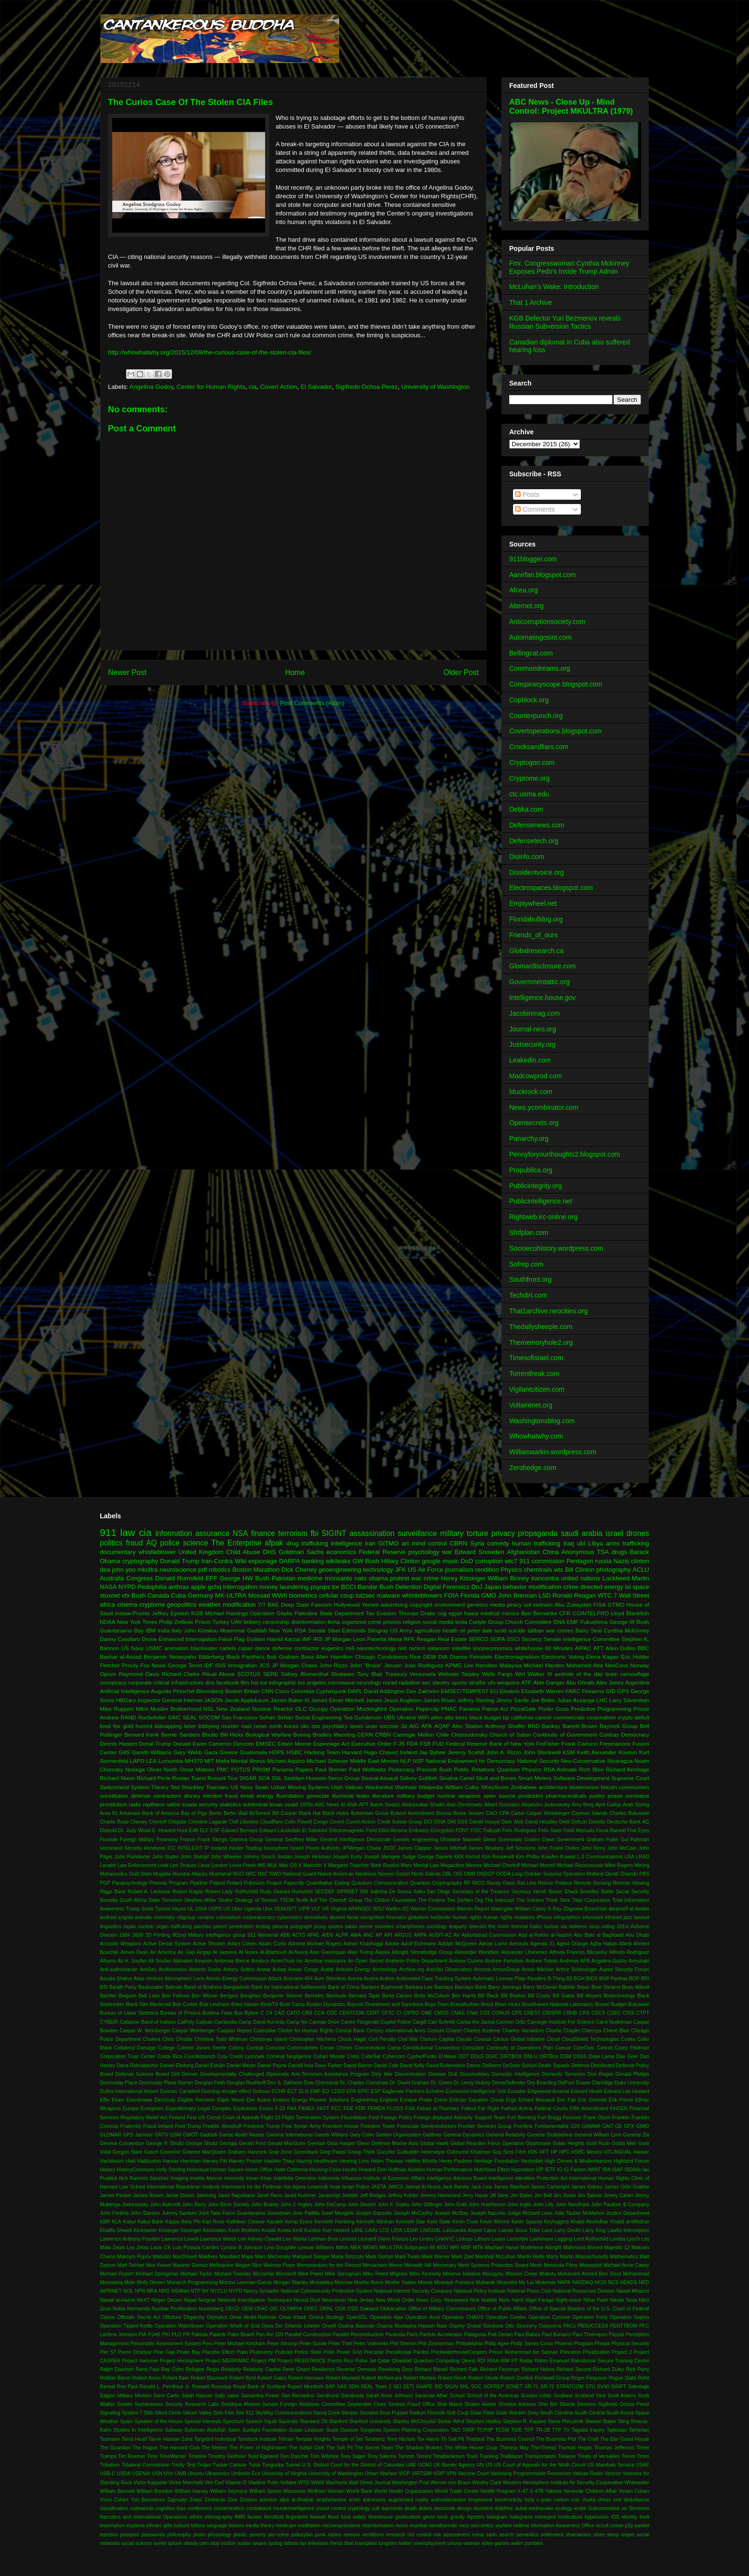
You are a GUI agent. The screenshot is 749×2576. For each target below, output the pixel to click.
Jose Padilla (306, 2213)
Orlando (629, 1874)
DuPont (566, 2082)
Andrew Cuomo (466, 1961)
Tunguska (273, 2465)
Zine (232, 2499)
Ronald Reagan (574, 1595)
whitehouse (528, 1648)
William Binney (508, 1578)
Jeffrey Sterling (475, 1700)
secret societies (376, 1926)
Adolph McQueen (457, 1943)
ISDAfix (632, 2169)
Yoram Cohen (634, 2491)
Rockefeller (152, 1717)
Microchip (263, 2273)
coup (347, 1595)
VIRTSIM (422, 2473)
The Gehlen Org (465, 1900)
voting (608, 1926)
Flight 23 (270, 2117)
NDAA (107, 1622)
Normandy (138, 2308)
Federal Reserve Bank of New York (490, 1743)
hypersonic (597, 2517)
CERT (373, 2013)
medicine (310, 1578)
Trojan (204, 2465)
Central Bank (349, 2030)
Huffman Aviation (406, 2169)
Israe (335, 2187)
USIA (201, 1908)
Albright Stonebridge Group (422, 1952)
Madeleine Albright (541, 2247)
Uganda (252, 1908)
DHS (269, 1552)
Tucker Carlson (230, 2465)
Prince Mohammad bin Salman (523, 2352)
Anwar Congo (303, 1969)
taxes (356, 1726)
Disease (437, 2074)
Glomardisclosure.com (542, 966)
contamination (229, 2508)
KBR (105, 2221)
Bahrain (174, 1987)
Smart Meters (534, 1778)
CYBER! (109, 2022)
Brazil (487, 2004)
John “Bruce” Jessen (376, 1665)
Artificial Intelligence (124, 1691)
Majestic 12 (617, 2247)
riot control (419, 2534)
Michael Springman (157, 2273)
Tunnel (293, 2465)
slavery (441, 1682)
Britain (252, 1691)
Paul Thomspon (589, 2334)
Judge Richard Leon (529, 2213)
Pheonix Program (168, 1883)
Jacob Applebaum (247, 1700)
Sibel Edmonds (346, 1630)
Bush (138, 1595)
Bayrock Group (618, 1726)
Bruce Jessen (468, 1813)
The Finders (431, 1900)
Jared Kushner (300, 2195)
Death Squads (554, 2065)
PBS (645, 1874)
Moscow (343, 2282)
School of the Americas (493, 2395)
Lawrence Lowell (180, 2239)
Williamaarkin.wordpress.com (552, 1452)
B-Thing (556, 1978)
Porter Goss (553, 1709)
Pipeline (198, 1883)
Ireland (408, 1752)
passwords (153, 2534)
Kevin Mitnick (495, 2221)
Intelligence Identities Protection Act (527, 2178)
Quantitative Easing (328, 1883)
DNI (451, 1822)
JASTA (378, 2187)
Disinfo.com (526, 856)
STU (590, 2386)
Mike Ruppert (117, 1709)
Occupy (318, 1709)
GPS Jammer (138, 2134)
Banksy (551, 1726)
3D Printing (158, 1935)
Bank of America (161, 1813)
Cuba (178, 1595)
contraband (258, 2508)
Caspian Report (234, 2030)
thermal (519, 1926)
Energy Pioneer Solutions (320, 2100)
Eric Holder (635, 1656)
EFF (211, 1578)
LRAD (642, 1856)
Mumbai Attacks (189, 1874)
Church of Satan (510, 1734)
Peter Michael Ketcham (240, 2343)
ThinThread (543, 2447)
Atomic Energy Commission (236, 1978)
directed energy (601, 1586)
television (318, 2543)
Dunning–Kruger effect (226, 2091)
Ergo (511, 2100)
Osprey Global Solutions (476, 2326)
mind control (429, 1543)
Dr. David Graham (409, 2082)
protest (399, 1578)
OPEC (311, 2308)
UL (190, 1908)
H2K (532, 2152)
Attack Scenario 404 (290, 1978)
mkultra (148, 1569)
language (217, 2525)
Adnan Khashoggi (363, 1943)
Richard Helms (537, 2369)
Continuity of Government (565, 1734)
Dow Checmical (321, 2082)
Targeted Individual (215, 2439)
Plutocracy (401, 1769)
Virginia (338, 1908)
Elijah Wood (231, 2100)
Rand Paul (148, 2369)
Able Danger (548, 1682)
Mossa (425, 2282)
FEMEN (376, 2108)
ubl (581, 1543)
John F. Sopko (393, 2204)
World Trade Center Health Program (475, 2491)
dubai (521, 2508)
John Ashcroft (165, 2204)
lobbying (208, 1726)
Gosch (151, 2152)
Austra (371, 1978)
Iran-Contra (217, 1561)
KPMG (454, 1665)
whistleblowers (422, 1595)
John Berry (194, 2204)
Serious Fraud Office (411, 2404)
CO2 (485, 2013)
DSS (463, 1822)
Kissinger (169, 2230)
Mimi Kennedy (425, 2273)
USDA (123, 2473)
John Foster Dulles (558, 1848)
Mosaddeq (321, 2282)
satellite (461, 1648)
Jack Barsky (456, 2187)
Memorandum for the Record (329, 2265)
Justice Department (627, 2213)
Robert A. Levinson (149, 1891)
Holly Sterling (170, 2169)
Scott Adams (622, 2395)
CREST (532, 2013)
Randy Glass (500, 1883)
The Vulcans (530, 1900)
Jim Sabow (590, 2195)
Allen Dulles (621, 1648)
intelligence (346, 1543)
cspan (245, 1648)
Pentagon (580, 1561)
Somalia (109, 1900)
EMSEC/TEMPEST (465, 1691)
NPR (140, 2291)
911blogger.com (533, 559)
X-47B (537, 2491)
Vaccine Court (473, 2473)
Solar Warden (511, 2412)
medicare (286, 2525)
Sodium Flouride (427, 2412)
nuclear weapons (459, 1795)
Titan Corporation (591, 1900)
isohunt (181, 2525)
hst (254, 1682)
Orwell (329, 2326)
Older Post (461, 672)
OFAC (261, 2308)
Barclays (443, 1987)
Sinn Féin (223, 2412)
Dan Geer (627, 2056)
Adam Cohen (242, 1943)
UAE (411, 2465)
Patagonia (475, 2334)
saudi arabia (581, 1533)
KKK (459, 1856)
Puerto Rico (340, 2360)
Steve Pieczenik (565, 2421)
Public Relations (474, 1769)
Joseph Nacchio (488, 2213)
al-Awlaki (639, 1908)
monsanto (338, 1578)
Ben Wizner (205, 1995)
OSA (340, 2308)
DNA (559, 1622)
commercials (569, 1717)
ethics (196, 2517)
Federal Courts (551, 2108)
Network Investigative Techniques (255, 2300)
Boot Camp (292, 2004)
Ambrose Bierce (231, 1961)
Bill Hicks (232, 1734)
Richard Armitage (627, 1769)
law (127, 1532)
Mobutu (547, 2273)
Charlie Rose (114, 1822)
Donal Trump (155, 1743)
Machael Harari (502, 2247)
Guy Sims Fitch (509, 2152)
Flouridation (354, 2117)
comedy (498, 1543)
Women (336, 2491)
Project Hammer (140, 2360)
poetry (597, 1795)
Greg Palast (333, 2152)
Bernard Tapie (364, 1995)
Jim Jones (564, 2195)
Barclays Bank (471, 1987)
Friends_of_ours (533, 935)
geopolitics (181, 1604)
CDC (332, 2013)
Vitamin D (235, 2482)
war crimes (559, 1630)
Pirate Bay (188, 2352)
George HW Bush (244, 1578)
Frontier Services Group (485, 2126)
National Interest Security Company (413, 2291)
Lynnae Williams (316, 2247)
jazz (627, 1917)
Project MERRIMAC (227, 2360)
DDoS (477, 2056)
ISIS (220, 1665)
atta (449, 1717)
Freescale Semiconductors (426, 2126)
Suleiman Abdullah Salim (212, 2430)
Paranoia (395, 2334)
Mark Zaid (462, 2256)
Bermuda (336, 1995)
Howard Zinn (372, 2169)
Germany (200, 1595)
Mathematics (624, 2256)
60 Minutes (559, 1648)
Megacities (452, 1865)
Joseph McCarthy (413, 2213)
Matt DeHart (131, 2265)
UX (227, 1908)
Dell (175, 2074)
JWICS (395, 2187)
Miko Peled (375, 2273)
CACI (492, 1813)
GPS (623, 1691)
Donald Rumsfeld (179, 1578)
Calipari (204, 2022)
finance (263, 1533)
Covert (337, 1822)
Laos (547, 2230)
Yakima (553, 2491)
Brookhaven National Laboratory (557, 2004)
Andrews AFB (574, 1961)
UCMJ (425, 2465)
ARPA (420, 1935)
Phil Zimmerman (436, 2343)
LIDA (396, 2230)
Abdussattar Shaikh (423, 1804)
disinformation (308, 1622)
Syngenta (370, 2430)
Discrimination (410, 2074)
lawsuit (641, 1917)
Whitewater (636, 2482)
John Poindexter (132, 1856)
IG (559, 2169)
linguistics (110, 1926)
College (166, 2047)
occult (602, 2525)
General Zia (636, 2134)
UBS (389, 1717)
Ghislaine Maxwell (460, 1839)
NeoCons (616, 1665)
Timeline (197, 2456)
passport (129, 2534)
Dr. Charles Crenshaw (364, 2082)
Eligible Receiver (196, 2100)
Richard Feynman (499, 2369)
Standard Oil (313, 2421)
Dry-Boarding (541, 2082)
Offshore (172, 2317)
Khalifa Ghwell (116, 2230)
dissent (337, 1917)
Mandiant (229, 2256)
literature (383, 1795)
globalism (418, 1917)
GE (618, 2126)
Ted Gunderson (362, 1717)
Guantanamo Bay (122, 1630)
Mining (641, 1865)
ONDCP (486, 1874)
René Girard (296, 2369)
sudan (244, 2543)
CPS (517, 2013)
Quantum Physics (519, 1769)
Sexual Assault (379, 1778)
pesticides (530, 1795)
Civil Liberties (243, 1822)
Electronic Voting (563, 1656)
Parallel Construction (308, 2334)
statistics (230, 1804)
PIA (143, 2334)
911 (108, 1532)
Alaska (382, 1952)
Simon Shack (563, 1891)
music (450, 1561)
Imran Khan (259, 2178)
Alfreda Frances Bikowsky (578, 1952)
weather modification (227, 1604)
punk (320, 2534)
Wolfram (316, 2491)
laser (190, 1726)
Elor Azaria (258, 2100)
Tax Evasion (381, 1613)
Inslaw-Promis (132, 1613)
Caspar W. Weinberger (144, 2030)
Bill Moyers (589, 1995)
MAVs (342, 2247)
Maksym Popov (134, 2256)
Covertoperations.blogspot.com (555, 731)
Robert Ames (146, 2378)
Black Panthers (245, 1656)
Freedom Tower (378, 2126)
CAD (279, 2013)
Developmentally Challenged (232, 2074)
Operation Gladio (271, 1613)
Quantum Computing (437, 2360)
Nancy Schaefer (261, 2291)
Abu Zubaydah (573, 1604)
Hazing (304, 2161)
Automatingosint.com (540, 637)
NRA (152, 2291)
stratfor (477, 1682)
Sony (533, 2412)
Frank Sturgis (212, 1839)
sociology (437, 1926)
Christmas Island (268, 2039)
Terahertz (374, 2439)
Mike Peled (310, 2273)
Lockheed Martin (626, 1578)
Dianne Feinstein (471, 1656)
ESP (376, 2091)
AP (378, 1935)
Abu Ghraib (580, 1682)
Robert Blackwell (209, 2378)
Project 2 (622, 2352)
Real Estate (452, 1639)
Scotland (563, 2395)
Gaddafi (208, 2134)
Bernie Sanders (180, 1734)
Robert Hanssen (306, 2378)
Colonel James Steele (201, 2047)
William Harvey (191, 2491)
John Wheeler (226, 1856)
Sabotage (639, 2386)
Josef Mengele (337, 2213)
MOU (442, 2247)
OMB (469, 1874)
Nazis (622, 1561)
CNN (267, 1691)
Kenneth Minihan (375, 2221)
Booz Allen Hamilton (327, 1656)
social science (136, 2543)
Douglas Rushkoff (246, 2082)
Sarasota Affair (431, 2395)
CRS (584, 2013)
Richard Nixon (117, 1778)
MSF (466, 2247)
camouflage (635, 1674)
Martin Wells (531, 2256)
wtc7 (510, 1561)
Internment (233, 2187)
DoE (453, 2074)
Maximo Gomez (190, 2265)
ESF (215, 1830)
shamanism (578, 2534)
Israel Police (355, 2187)
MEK (355, 2247)
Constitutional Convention (431, 2047)
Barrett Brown (580, 1726)
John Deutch (362, 2204)
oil (462, 1630)
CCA (319, 2013)
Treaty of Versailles (599, 2456)
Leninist (347, 2239)
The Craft (588, 2439)
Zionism (248, 2499)
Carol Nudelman (613, 2022)
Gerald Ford (252, 2143)
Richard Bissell (431, 2369)
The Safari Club (306, 2447)
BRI (645, 1978)
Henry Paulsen (455, 2161)
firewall (317, 2517)
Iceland (219, 1848)
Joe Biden (543, 1700)
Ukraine (406, 1717)
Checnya (591, 2030)
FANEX (307, 2108)
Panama (469, 1709)
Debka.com (526, 809)
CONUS (501, 2013)
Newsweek (456, 2300)
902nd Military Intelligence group (209, 1935)
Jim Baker (521, 2195)
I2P (540, 2169)
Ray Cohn (172, 2369)
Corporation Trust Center (128, 2056)
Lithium (482, 2239)
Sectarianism (149, 2404)
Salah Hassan (197, 2395)
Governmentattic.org (539, 982)
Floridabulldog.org (536, 919)
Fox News (153, 1665)
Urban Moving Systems (300, 1787)
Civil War (408, 2039)
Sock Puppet (394, 2412)
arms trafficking (627, 1543)
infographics (567, 1917)
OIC (274, 2308)
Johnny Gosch (259, 1856)
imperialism (112, 2525)
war (447, 1552)
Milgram (398, 2273)
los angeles (312, 1682)
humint (144, 1726)
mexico (510, 1613)
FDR (360, 2108)
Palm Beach (241, 2334)
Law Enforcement (137, 1865)
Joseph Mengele (382, 1856)
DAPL (355, 1691)
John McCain (621, 1848)
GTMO (616, 1604)
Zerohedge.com (532, 1467)
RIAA (493, 2360)
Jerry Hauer (475, 2195)
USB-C (107, 2473)
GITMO (388, 1543)
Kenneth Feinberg (335, 2221)
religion (412, 1622)
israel (614, 1533)
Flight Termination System (310, 2117)
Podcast (284, 2352)
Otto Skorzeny (521, 2326)
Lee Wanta (295, 2239)
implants (136, 2525)
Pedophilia (152, 1586)
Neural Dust (307, 2300)
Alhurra (108, 1961)
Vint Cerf (214, 2482)
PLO (176, 2334)
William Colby (462, 1787)
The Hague (144, 2447)
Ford (374, 2117)
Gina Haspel (341, 2143)
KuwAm (550, 1856)
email (247, 1795)
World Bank (359, 2491)
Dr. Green (441, 2082)
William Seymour (229, 2491)
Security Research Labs (192, 2404)
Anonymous (577, 1552)
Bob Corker (185, 2004)
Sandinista (352, 2395)
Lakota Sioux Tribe (519, 2230)
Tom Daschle (294, 2456)
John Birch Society (228, 2204)
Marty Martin (560, 2256)
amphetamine (331, 2499)
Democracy (635, 1734)
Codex (628, 2039)
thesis (336, 2543)
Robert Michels (419, 2378)
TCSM (502, 2430)
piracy (514, 1604)
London (220, 1865)
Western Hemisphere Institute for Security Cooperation (563, 2482)
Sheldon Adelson (517, 2404)
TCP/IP (485, 2430)
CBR (307, 2013)
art (405, 1543)
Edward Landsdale (279, 1830)
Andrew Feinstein (504, 1961)
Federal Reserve (382, 1552)
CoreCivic (584, 2047)
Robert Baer (175, 2378)
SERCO (479, 1639)
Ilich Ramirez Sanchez (144, 2178)
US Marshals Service (610, 2465)
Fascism (321, 1604)
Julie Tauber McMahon (579, 2213)
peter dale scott (486, 1630)
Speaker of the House (158, 2421)
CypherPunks (422, 2056)
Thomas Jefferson (614, 2447)
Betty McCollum (431, 1995)
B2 (570, 1978)
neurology (368, 1682)
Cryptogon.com (532, 762)
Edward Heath (586, 2091)
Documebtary (475, 2074)
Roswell (200, 2386)
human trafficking (536, 1543)
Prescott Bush (434, 1769)
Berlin (215, 1813)
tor (335, 1586)
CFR (565, 1613)
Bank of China (344, 1987)
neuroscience (178, 1569)
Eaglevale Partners (403, 2091)
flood (333, 2517)
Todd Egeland (262, 2456)
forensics (396, 1917)
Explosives (245, 2108)
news (260, 1726)
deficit (641, 1717)
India (164, 1630)
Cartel (517, 1813)
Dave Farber (328, 2065)
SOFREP (493, 2386)
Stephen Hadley (483, 2421)
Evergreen (152, 2108)
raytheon (154, 1804)
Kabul (129, 2221)
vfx (126, 1595)
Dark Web (513, 1822)
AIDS (327, 1935)
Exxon (266, 2108)
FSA (410, 2108)
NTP (196, 2291)
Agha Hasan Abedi (610, 1943)
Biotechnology (619, 1995)
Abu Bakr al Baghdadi (598, 1935)
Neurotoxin (334, 2300)
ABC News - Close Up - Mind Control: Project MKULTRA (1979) (571, 106)
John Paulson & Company (620, 2204)
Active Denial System (167, 1943)
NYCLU (219, 2291)
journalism (459, 1569)
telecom (477, 1926)
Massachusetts (591, 2256)
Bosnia (443, 1813)
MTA (478, 2247)
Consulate (473, 2047)
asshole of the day (579, 1674)
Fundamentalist (551, 2126)
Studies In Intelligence (138, 2430)
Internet (193, 1700)
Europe (131, 2108)
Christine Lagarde (207, 1822)
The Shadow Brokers (418, 2447)
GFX (629, 2126)
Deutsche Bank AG (628, 1822)
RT (514, 2360)
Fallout (468, 2108)
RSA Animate (560, 1769)
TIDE (517, 2430)
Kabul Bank (150, 2221)
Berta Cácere (397, 1995)
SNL (464, 2386)
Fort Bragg (549, 2117)
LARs (371, 2230)
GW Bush (366, 1561)
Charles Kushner (482, 2030)
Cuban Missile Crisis (336, 2056)
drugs (619, 1552)
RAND (128, 1717)
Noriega (135, 1769)
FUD (438, 1743)
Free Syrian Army (301, 2126)
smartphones (410, 1926)
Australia (112, 1578)
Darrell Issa (300, 2065)
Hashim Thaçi (279, 2161)
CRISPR (551, 2013)
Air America (163, 1952)
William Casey (530, 1908)
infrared (613, 1917)
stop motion (223, 2543)
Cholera (151, 2039)
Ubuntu (196, 2473)
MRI (454, 2247)
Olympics (217, 2317)
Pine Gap (164, 2352)
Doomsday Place (119, 2082)
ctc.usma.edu (529, 794)
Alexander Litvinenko (524, 1952)
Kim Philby (528, 1856)
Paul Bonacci (556, 2334)
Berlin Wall (235, 1813)
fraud (134, 1543)
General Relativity (505, 2134)
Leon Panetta (369, 1639)
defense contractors (156, 1795)
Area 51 (109, 1813)
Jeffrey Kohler (403, 2195)
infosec (154, 2525)
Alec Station (467, 1726)
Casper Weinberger (547, 1813)
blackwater (204, 1648)
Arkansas (129, 1813)
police (170, 1543)
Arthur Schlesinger (577, 1969)
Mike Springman (343, 2273)
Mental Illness (248, 1761)
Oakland (369, 2308)
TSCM (286, 1900)
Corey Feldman (632, 2047)
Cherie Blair (616, 2030)
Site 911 (244, 2412)
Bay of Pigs (194, 1813)
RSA (300, 1630)
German (317, 2143)
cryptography (140, 1561)
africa (107, 1604)
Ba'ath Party (123, 1987)
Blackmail (160, 2004)
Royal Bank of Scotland (259, 2386)
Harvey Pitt (215, 2161)
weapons (508, 1682)
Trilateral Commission (145, 2465)
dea (105, 1569)
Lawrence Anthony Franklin (130, 2239)
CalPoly (185, 2022)
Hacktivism (112, 2161)
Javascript (329, 2195)
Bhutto (210, 1734)
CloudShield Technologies (590, 2039)
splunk (175, 2543)
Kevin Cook (465, 2221)
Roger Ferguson (589, 2378)
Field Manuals (579, 1830)
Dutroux (261, 2091)
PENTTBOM (624, 2326)
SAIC (174, 1717)
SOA (264, 1778)
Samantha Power (260, 2395)
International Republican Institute (183, 2187)
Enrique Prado (416, 2100)
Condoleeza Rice (398, 1656)
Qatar (384, 2360)
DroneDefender (509, 2082)
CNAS (458, 2013)
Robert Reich (452, 2378)
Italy (176, 1630)
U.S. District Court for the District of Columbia (353, 2465)
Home (295, 672)
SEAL (189, 1717)
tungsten (387, 2543)
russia (603, 1561)
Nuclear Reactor (272, 1709)
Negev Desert (166, 2300)
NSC (262, 1874)
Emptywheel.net (533, 903)
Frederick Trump (261, 2126)
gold (128, 1726)
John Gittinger (426, 2204)
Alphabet (183, 1961)
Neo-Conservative (583, 1761)
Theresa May (514, 2447)
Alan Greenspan (328, 1952)
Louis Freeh (243, 1865)
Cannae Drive (324, 2022)
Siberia (567, 2404)
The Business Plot (556, 2439)
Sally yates (226, 2395)
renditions (373, 2534)
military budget (416, 1795)
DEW (429, 1656)
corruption (489, 1561)
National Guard (299, 1874)
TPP (529, 2430)
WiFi (423, 1717)
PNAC (449, 1709)
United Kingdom (200, 1552)
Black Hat (310, 1813)
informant (592, 1917)
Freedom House (340, 2126)
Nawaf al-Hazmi (117, 2300)
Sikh (148, 2412)
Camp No (296, 2022)
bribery (252, 1622)
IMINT (594, 2169)
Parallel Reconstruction (358, 2334)
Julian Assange (576, 1700)
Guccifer (386, 2152)
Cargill (419, 2022)
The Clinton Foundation (390, 1900)
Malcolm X (315, 1865)
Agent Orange (572, 1943)
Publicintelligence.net (540, 1201)
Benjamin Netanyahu (170, 1656)
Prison (203, 1622)
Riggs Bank (113, 1891)
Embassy (419, 1830)
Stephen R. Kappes (524, 2421)
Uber (237, 1908)
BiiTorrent (259, 1813)
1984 (124, 1935)
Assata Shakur (116, 1978)
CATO (293, 2013)
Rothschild (246, 1891)
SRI (364, 1891)
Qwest (468, 2360)
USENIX (141, 2473)
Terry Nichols (400, 2439)
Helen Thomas (387, 2161)
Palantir (217, 2334)
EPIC (363, 2091)
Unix (268, 1908)
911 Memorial (262, 1935)
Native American (336, 1874)
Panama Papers (292, 1769)
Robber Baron (115, 2378)
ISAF (617, 2169)
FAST (323, 2108)
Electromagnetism (516, 1656)
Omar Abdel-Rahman (253, 2317)
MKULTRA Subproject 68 (407, 2247)
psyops (320, 1586)
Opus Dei (272, 2326)
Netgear (207, 2300)
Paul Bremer (331, 1769)
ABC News (327, 1804)
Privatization (596, 2352)
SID (438, 2386)
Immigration (242, 1665)
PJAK (154, 2334)
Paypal (616, 2334)
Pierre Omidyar (135, 2352)
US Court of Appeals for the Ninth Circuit (539, 2465)
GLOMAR (110, 2134)
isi (628, 1586)
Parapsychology (130, 1883)
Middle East (364, 1761)
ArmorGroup (506, 1969)
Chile (442, 1734)
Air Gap (186, 1952)
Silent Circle (168, 2412)
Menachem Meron (383, 2265)
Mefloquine (221, 2265)
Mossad (259, 1595)
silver (599, 2534)
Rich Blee (591, 1769)
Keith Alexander (597, 1752)
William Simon (265, 2491)
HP (554, 2152)
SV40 (603, 2386)
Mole (129, 2282)
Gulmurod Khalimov (469, 2152)
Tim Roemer (131, 2456)
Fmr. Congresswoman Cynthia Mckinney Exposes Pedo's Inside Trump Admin (569, 267)
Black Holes (335, 1813)
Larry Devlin (567, 2230)
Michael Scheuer (327, 1761)
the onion (498, 1926)
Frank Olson (596, 2117)
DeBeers (491, 2065)
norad (390, 1682)
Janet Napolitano (236, 2195)
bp (506, 1717)
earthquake (541, 2508)
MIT (209, 1761)
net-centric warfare (491, 2525)
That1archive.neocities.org (548, 1311)
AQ (151, 1543)
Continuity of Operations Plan (519, 2047)
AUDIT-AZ (440, 1935)
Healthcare (326, 2161)
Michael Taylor (196, 2273)
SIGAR (248, 1778)
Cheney (139, 1822)
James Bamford (511, 2187)
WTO (304, 2482)
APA (426, 1726)
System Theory (149, 1787)
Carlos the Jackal (476, 2022)
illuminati (342, 1795)
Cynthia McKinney (626, 1630)
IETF (550, 2169)
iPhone (544, 1917)
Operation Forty (590, 2317)
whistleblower (157, 1552)
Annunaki (639, 1961)
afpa (284, 2499)
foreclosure (380, 2517)
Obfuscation (393, 2308)
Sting (623, 2421)
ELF (204, 1830)
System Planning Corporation (416, 2430)
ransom (351, 2534)
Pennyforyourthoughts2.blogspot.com (564, 1154)
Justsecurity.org (532, 1044)
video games (495, 2543)
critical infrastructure (178, 1682)
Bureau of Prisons (180, 2013)
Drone (149, 1639)
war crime (425, 1578)
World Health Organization (403, 2491)
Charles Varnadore (523, 2030)
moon (402, 2525)
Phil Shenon (403, 2343)
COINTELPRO (591, 1613)
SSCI (513, 1639)
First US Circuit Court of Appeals (223, 2117)
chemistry (164, 1917)
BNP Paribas (613, 1978)
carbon (561, 2499)
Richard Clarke (181, 1674)
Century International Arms (396, 2030)
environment (449, 1604)
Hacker (641, 2152)
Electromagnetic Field (353, 1830)
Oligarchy (193, 2317)
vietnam (543, 1604)
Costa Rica (170, 2056)
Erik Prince (621, 2100)
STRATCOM (570, 2386)
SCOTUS (249, 1674)
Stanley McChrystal (414, 2421)
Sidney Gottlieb (419, 1778)
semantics (527, 2534)
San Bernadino (298, 2395)
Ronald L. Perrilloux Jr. (165, 2386)
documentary (118, 1552)
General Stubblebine (549, 2134)
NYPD (127, 1586)
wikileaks (338, 1561)
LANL (358, 2230)
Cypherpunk (331, 1691)
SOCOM (209, 1717)
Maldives (208, 2256)
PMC (222, 1769)
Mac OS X (290, 1865)
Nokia (119, 2308)
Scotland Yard (590, 2395)
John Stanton (145, 2213)
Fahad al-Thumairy (438, 2108)
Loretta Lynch (625, 2239)
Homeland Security (121, 1848)
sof (527, 1604)
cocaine (205, 1917)
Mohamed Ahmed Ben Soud (589, 2273)
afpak (274, 1543)
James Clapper (415, 1848)
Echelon (435, 2091)
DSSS (580, 2056)
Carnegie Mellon (413, 1734)
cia (253, 386)
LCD (384, 2230)
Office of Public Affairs (502, 2308)
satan (351, 1926)
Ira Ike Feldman (264, 2187)
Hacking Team (322, 1752)
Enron (441, 2100)
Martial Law (426, 1865)
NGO (238, 1874)
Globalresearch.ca (536, 951)
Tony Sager (352, 2456)
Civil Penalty (382, 2039)
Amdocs (260, 1961)
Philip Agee (496, 2343)
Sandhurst (328, 2395)
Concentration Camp (377, 2047)
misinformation (378, 2525)
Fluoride (109, 1839)
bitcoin (609, 1787)
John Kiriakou (201, 1630)
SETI (408, 2386)
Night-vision (568, 2300)
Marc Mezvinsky (273, 2256)
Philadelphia (469, 2343)
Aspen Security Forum (624, 1969)
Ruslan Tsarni (189, 1778)
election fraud (220, 1795)
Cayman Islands (589, 1813)
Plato (242, 2352)
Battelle (567, 1987)
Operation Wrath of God (233, 2326)
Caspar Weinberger (193, 2030)
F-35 (399, 1743)
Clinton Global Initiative (519, 2039)
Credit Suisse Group (399, 1822)
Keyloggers (556, 2221)
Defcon (579, 1822)
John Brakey (265, 2204)
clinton (640, 1561)
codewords (141, 2508)
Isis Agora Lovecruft (306, 2187)
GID (611, 1691)
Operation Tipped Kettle (126, 2326)
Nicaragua (619, 1761)
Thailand (475, 2439)
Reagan (426, 1639)
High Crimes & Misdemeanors (578, 2161)
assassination (372, 1533)
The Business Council (510, 2439)
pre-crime (278, 2534)
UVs (168, 2473)
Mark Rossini (385, 1865)
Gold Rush (598, 2143)
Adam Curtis (272, 1943)
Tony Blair (370, 1674)
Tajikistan (617, 2430)
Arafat (327, 1969)
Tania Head (134, 2439)
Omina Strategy (326, 2317)
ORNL (326, 2308)
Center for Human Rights (211, 386)
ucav (371, 1726)
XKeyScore (495, 1787)
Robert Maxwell (342, 2378)
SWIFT (618, 2386)
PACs (569, 2326)
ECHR (279, 2091)
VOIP (439, 2473)
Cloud (553, 2039)
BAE (273, 1604)
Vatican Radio (587, 2473)
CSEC (614, 2013)
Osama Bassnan (356, 2326)
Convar (563, 2047)
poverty (257, 2534)
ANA (352, 1804)
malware (388, 1595)
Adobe (392, 1943)
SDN (353, 2386)
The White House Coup (470, 2447)
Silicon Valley (197, 2412)
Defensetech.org (533, 841)
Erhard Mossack (537, 2100)
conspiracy (113, 1682)
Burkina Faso (217, 2013)
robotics (220, 1569)
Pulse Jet (365, 2360)
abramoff (618, 1908)
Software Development (581, 1778)
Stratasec (342, 1674)
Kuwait (567, 1856)
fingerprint (297, 2517)
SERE (270, 1674)
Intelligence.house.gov (542, 997)
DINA (440, 1822)
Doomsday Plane (158, 2082)
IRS (317, 1639)
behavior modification (532, 1586)
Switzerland (114, 1787)
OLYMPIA (291, 2308)
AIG (414, 1726)
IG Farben (575, 2169)
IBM (151, 1630)
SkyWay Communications (283, 2412)
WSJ (378, 1908)
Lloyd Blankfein (630, 1613)
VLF (316, 1908)
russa (478, 2534)
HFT (544, 2152)
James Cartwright (549, 2187)
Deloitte (596, 1822)
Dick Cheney (299, 1569)
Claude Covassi (474, 2039)
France (187, 1839)
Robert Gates (272, 2378)
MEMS (370, 2247)
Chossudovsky (469, 1734)
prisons (392, 1622)
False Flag (231, 1639)
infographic (282, 1682)
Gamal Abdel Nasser (242, 2134)
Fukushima (594, 1622)
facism (254, 2517)
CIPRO (411, 2013)
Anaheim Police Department (416, 1961)
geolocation (407, 2517)
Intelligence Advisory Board (457, 2178)
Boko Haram (245, 2004)
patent (220, 1926)
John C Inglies (296, 2204)
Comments (535, 509)
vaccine (389, 1726)
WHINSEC (360, 1908)
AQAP (441, 1726)
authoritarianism (448, 2499)
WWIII (317, 2482)
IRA (606, 2169)
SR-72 (547, 2386)
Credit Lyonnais (247, 2056)
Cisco (282, 1691)
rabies (334, 2534)
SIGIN (451, 2386)
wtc (559, 1569)
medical (490, 1613)
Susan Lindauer (306, 2430)
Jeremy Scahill (466, 1752)
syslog (275, 2543)
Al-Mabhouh (273, 1952)
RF (467, 1883)
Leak (163, 1865)
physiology (219, 2534)
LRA (629, 1856)
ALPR (341, 1935)
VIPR (304, 1908)
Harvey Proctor (245, 2161)
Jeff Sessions (520, 1848)
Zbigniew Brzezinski (585, 1908)
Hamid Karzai (283, 1639)
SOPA (497, 1639)
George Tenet (185, 1665)
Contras (609, 1734)
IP (206, 1848)
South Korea (620, 2412)
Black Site (137, 2004)
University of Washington (435, 386)
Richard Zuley (608, 2369)
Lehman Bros (323, 2239)
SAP (330, 2386)
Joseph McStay (451, 2213)
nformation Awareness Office (562, 2525)
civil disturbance (631, 2499)
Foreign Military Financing (149, 1839)
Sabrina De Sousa (390, 1891)
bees (461, 1717)
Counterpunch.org (536, 715)
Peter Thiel (341, 2343)
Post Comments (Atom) (312, 703)
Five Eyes (638, 1830)
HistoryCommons (136, 2169)
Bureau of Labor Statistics (129, 2013)
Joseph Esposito (373, 2213)
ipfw (167, 2525)
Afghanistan (523, 1552)
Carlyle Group (486, 1622)
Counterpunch (199, 2056)
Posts (527, 494)
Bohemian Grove (370, 1813)
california (522, 1717)
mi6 (349, 1648)
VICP (404, 2473)
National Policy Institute (479, 2291)
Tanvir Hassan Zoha (170, 2439)
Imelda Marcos (206, 2178)
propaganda (537, 1533)
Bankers (370, 1987)
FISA (599, 1604)
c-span (543, 2499)
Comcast (275, 2047)
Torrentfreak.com (534, 1373)
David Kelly (412, 2065)
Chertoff (158, 1822)
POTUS (240, 1769)
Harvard (352, 1752)
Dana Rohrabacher (138, 2065)
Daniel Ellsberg (176, 2065)
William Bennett (117, 2491)
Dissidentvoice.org (536, 872)
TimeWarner (173, 2456)
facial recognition (366, 1917)
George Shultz (201, 2143)
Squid (270, 2421)
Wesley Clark (487, 2482)
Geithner (432, 2134)
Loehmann (541, 2239)
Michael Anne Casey (626, 2265)
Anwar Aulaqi (271, 1969)
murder (230, 1726)
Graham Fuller (602, 1839)
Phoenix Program (574, 2343)
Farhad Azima (516, 2108)
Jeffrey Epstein (170, 1613)
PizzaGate (523, 1709)
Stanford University (370, 2421)
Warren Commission (432, 1908)
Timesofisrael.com (536, 1358)
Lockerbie (517, 2239)
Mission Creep (521, 2273)
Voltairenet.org (530, 1405)
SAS (342, 2386)
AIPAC (583, 1648)
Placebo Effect (218, 2352)
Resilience (323, 2369)
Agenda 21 (542, 1943)
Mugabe (162, 1874)
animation (176, 1648)
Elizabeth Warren (542, 1691)
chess (604, 2499)
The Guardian (115, 2447)
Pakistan (284, 1578)
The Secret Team (374, 2447)
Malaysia (511, 1665)
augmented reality (408, 2499)
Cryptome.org (529, 778)
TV (566, 2430)
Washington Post (410, 2482)
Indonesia (329, 2178)
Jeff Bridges (373, 2195)
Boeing (301, 1734)
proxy (320, 1926)
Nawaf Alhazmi (632, 2291)
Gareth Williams (151, 1752)
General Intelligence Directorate (355, 1839)
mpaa (129, 1926)
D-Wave (448, 2056)
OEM (247, 2308)
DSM (565, 2056)
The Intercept (499, 1900)
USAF (642, 2465)
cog (442, 1613)
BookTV (269, 2004)
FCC (336, 2108)
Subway (173, 2430)
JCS (264, 1665)
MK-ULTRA (230, 1595)
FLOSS (395, 2108)
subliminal (255, 1804)
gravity (457, 2517)
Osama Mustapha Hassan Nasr (412, 2326)
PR (186, 2334)
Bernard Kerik (141, 1734)
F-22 (280, 2108)
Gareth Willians (331, 2134)
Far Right (488, 2108)
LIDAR (411, 2230)
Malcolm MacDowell (174, 2256)
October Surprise (543, 1874)
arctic (355, 2499)
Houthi (349, 2169)
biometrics (303, 1595)
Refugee (194, 2369)
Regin (212, 2369)
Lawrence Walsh (218, 2239)
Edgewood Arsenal (548, 2091)
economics (341, 1552)
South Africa (133, 1900)
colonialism (228, 1917)
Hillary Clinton (400, 1561)
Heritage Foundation (496, 2161)
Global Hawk (434, 2143)
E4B (193, 1830)
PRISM (261, 1769)
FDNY (462, 1830)
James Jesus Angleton (394, 1700)
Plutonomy (261, 2352)
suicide (516, 1630)
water (517, 2543)
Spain (126, 2421)
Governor (170, 2152)
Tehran (286, 2439)
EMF (573, 1622)
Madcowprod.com (535, 1076)
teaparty (458, 1926)
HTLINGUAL (617, 2152)
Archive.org (411, 1969)
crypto (625, 1717)
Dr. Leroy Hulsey (472, 2082)
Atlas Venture (148, 1978)
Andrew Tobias (541, 1961)
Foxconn (572, 2117)
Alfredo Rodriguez (629, 1952)
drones (637, 1533)
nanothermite (443, 2525)
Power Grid (349, 2352)
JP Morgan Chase (295, 1665)
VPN (451, 2473)
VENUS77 (285, 1908)
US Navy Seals (250, 1787)
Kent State (438, 2221)
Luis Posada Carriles (195, 2247)
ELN (303, 2091)
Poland (217, 1883)
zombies (533, 2543)
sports (459, 1682)
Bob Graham (283, 1656)
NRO (164, 2291)
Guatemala (253, 1752)
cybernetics (289, 1917)
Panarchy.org (528, 1138)
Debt (564, 1822)
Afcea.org (523, 590)
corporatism (601, 1717)
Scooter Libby (536, 2395)
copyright (421, 1604)
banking (313, 1561)
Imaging (179, 2178)
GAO (607, 2126)
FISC (476, 1830)
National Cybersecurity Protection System (326, 2291)
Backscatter (151, 1987)
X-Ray (555, 1908)
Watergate (502, 1908)
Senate (317, 1630)
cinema (127, 1604)
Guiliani (255, 1639)
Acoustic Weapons (120, 1943)
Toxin (472, 2456)
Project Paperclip (285, 1883)
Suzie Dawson (342, 2430)
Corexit (604, 2047)
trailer (536, 1926)
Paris (412, 2334)
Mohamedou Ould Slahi (126, 1874)
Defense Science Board (142, 2074)
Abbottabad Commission (488, 1935)
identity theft (635, 2517)
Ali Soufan (160, 1961)
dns (209, 1682)
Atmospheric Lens (184, 1978)
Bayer (583, 1987)
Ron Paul (127, 2386)
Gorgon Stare (127, 2152)
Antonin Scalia (205, 1969)
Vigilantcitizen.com (537, 1389)
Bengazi (229, 1995)
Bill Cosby (539, 1995)
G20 (575, 2126)
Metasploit (590, 2265)
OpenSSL (357, 2317)
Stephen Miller (200, 1900)
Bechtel (108, 1995)
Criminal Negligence (289, 2056)
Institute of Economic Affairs (394, 2178)
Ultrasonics (217, 2473)
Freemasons (615, 1743)
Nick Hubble (483, 2300)
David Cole (386, 2065)
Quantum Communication (380, 1883)
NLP (405, 1761)
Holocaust (198, 2169)
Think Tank (558, 1900)
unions (454, 2543)
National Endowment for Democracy (470, 1761)
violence (578, 1926)
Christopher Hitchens (312, 2039)
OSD (352, 2308)
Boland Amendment (413, 1813)
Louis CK (160, 2247)
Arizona (482, 1969)
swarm (259, 2543)
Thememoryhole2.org (541, 1342)
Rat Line (526, 1883)
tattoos (291, 2543)
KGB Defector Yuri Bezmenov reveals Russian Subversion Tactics (565, 322)
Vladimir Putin (263, 2482)
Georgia (228, 2143)
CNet (472, 2013)
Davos (474, 2065)
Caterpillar (265, 2030)
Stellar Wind (450, 2421)
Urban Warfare (380, 2473)
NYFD (235, 2291)
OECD (232, 2308)
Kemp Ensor (299, 2221)
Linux (204, 1865)
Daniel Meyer (241, 2065)
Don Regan (600, 2074)
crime (570, 1586)
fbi (314, 1533)
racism (417, 1648)
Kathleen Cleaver (245, 2221)
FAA (292, 2108)
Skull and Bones (496, 1778)
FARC (573, 1691)
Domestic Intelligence (515, 2074)
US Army (401, 1630)
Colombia (302, 1691)
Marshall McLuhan (495, 2256)
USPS (215, 1908)
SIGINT (333, 1533)
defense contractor (295, 1648)
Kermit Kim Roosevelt (490, 1856)
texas (276, 1804)
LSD (545, 1595)
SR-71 (531, 2386)
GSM (175, 2134)
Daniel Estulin (210, 2065)
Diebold (108, 1830)
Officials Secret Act (138, 2317)
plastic (240, 2534)
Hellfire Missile (421, 2161)
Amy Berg (583, 1804)
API (388, 1935)
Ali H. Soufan (132, 1961)
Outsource (550, 2326)
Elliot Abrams (392, 1830)
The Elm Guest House (624, 2439)
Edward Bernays (240, 1830)
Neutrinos (365, 1874)
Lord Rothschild (591, 2239)
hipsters (475, 2517)
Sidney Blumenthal (305, 1674)
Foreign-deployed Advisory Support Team (459, 2117)
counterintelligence (293, 2508)
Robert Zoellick (516, 2378)
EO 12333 (333, 2091)
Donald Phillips (632, 2074)
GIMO (642, 2126)
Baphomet (392, 1987)
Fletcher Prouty (119, 1665)
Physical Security (630, 2343)
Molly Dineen (151, 2282)
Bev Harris (464, 1995)
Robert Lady (219, 1891)
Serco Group (344, 1778)
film (244, 1682)
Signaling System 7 (121, 2412)
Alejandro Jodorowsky (545, 1804)
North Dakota (425, 1874)
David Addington (384, 1691)
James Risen (439, 1700)
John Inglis (519, 2204)
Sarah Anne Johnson (389, 2395)
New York (280, 1630)
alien (437, 1717)
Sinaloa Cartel (456, 1778)
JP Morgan (338, 1639)
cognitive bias (170, 2508)
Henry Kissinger (463, 1578)
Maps (247, 2256)
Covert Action (278, 386)
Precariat (374, 2352)
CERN (365, 1734)
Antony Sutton (239, 1969)
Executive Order (371, 1743)
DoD (466, 1561)
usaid (291, 1804)
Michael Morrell (538, 1865)
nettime (521, 2525)
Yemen (370, 1604)
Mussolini (507, 2282)
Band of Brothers (203, 1987)
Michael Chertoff (501, 1865)
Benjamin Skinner (283, 1995)
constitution (114, 1795)
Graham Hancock (247, 2152)
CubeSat (370, 2056)
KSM (569, 1752)
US (488, 2465)
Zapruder (177, 2499)
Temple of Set (347, 2439)
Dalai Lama (601, 2056)
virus (594, 1926)
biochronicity (509, 2499)
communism (634, 1787)
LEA (151, 1761)
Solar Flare (482, 2412)
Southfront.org (530, 1279)
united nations (580, 1578)
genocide (318, 1795)
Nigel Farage (539, 2300)
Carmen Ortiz (511, 2022)
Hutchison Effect (492, 2169)
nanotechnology (376, 1648)
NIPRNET (111, 2291)
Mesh (536, 2265)
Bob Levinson (214, 2004)
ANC (368, 1935)
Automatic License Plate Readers (509, 1978)
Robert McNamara (381, 2378)
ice (263, 1682)
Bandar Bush (376, 1586)
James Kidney (586, 2187)
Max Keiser (158, 2265)
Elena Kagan (602, 1656)
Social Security (632, 1891)
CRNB (570, 2013)
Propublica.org (530, 1170)
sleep (613, 2534)
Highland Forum (631, 2161)
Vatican (354, 1787)
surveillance (417, 1533)
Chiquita (177, 1822)
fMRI (240, 2517)
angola (125, 1917)
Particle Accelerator (440, 2334)
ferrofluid (273, 2517)
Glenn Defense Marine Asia (387, 2143)
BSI (104, 1987)
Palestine (306, 1613)
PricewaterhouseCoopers (459, 2352)
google (431, 1561)
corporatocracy (258, 1917)
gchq (214, 1586)
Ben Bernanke (539, 1613)
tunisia (551, 1926)
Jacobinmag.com (534, 1013)
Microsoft (286, 2273)
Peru (208, 2343)
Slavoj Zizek (326, 2412)
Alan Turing (360, 1952)
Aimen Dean (134, 1952)
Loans (498, 2239)
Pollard (234, 1883)
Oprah (612, 1874)
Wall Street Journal (369, 2482)
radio (135, 1804)
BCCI (348, 1586)
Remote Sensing (592, 1883)
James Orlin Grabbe (626, 2187)
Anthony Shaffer (505, 1726)
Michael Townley (232, 2273)
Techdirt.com (528, 1295)
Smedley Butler (597, 1891)
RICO (478, 1883)
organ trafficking (174, 1926)
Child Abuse (243, 1552)
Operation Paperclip (414, 1709)
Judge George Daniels (427, 1856)
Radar (526, 2360)
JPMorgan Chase (361, 1848)
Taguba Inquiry (587, 2430)
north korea (284, 1726)
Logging (563, 2239)
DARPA (289, 1561)
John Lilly (543, 2204)
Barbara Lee (419, 1987)
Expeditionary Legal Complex (199, 2108)
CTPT (642, 2013)
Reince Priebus (555, 1883)
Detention (408, 1586)
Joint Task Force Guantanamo (231, 2213)
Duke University (631, 2082)
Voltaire (288, 2482)
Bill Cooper (284, 1813)
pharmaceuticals (566, 1795)
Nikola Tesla (623, 2300)
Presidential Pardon (407, 2352)
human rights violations (509, 1917)
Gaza (210, 1752)
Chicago (365, 1656)
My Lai (526, 2282)
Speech (254, 2421)
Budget (619, 2004)
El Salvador (316, 386)
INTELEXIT (190, 1848)
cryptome (152, 1604)
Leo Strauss (183, 1865)
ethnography (219, 2517)
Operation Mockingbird (358, 1709)
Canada (159, 1595)
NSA (240, 1533)
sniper (627, 2534)
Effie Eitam (112, 2100)
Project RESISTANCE (301, 2360)
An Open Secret (366, 1961)
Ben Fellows (176, 1995)
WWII (279, 1595)
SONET (514, 2386)
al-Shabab (302, 2499)
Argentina (637, 1682)
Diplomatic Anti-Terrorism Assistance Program (317, 2074)
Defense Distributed (592, 2065)
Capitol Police (395, 2022)
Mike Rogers (619, 1865)
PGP (105, 1883)
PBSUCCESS (593, 2326)
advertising (394, 1604)
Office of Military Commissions (442, 2308)
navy (464, 2525)
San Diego (438, 1891)
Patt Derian (500, 2334)
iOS (615, 2517)
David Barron (358, 2065)
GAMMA (590, 2126)
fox (117, 1726)
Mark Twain (407, 2256)
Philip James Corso (532, 2343)
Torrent (423, 2456)
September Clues (366, 2404)
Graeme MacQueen (204, 2152)
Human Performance (449, 2169)
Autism (387, 1978)
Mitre (142, 1709)
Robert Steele (483, 2378)
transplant (366, 2543)
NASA (108, 1586)
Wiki (240, 1561)
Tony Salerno (381, 2456)
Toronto (406, 2456)
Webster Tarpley (458, 1674)
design (464, 2508)
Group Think (361, 2152)
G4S (123, 1752)
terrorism (293, 1533)
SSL (277, 1778)
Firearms (593, 1691)
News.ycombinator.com (543, 1107)
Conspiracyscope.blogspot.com (555, 684)
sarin (491, 2534)
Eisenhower (139, 2100)
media (497, 1604)
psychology (423, 1552)
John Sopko (165, 1856)
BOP (634, 1978)
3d (404, 1726)
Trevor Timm (635, 2456)
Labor (490, 2230)
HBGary (126, 1700)
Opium (108, 1674)
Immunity (234, 2178)
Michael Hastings (226, 1613)
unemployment (429, 2543)
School (457, 2395)
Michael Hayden (544, 1665)
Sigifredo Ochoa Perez (366, 386)
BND (534, 1726)
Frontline (523, 2126)
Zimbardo (214, 2499)
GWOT (190, 2134)
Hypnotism (523, 2169)
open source (499, 1795)
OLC (301, 1709)
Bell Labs (149, 1995)
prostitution (113, 1804)
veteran (471, 2543)
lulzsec (365, 1595)
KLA (116, 2221)
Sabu (419, 1891)
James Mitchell (450, 1848)
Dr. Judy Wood (134, 1830)
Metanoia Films (561, 2265)
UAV (236, 1622)
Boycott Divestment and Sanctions (385, 2004)
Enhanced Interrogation (188, 1639)
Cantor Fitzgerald (360, 2022)
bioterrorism (584, 1787)
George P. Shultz (164, 2143)
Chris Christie (177, 2039)
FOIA (451, 1595)
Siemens (586, 2404)
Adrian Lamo (493, 1943)
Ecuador (516, 2091)
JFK (400, 1569)
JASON (213, 1700)
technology (378, 1569)
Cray (222, 2056)
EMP (315, 2091)
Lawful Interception (628, 2230)
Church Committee (528, 1622)
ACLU (640, 1569)
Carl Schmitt (441, 2022)
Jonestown (279, 2213)
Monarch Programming (192, 2282)
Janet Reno (269, 2195)
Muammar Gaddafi (243, 1630)
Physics (511, 1569)
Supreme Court (630, 1778)
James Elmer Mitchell (337, 1700)
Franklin (621, 2117)
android (108, 1917)
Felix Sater (550, 1830)
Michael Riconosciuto (579, 1865)
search (506, 2534)
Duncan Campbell (180, 2091)
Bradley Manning (334, 1734)
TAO (455, 2430)
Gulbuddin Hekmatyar (421, 2152)
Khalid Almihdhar (590, 2221)
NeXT (143, 2300)
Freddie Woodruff (222, 2126)
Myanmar (545, 2282)
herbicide (440, 1917)
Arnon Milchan (538, 1969)
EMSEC (266, 1743)
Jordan (284, 1856)
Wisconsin (294, 2491)
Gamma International (289, 2134)
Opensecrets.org (534, 1123)
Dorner (185, 2082)
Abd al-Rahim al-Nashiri (545, 1935)
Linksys (464, 2239)
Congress (139, 1578)
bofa (529, 2499)
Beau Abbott (635, 1987)
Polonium (254, 1883)
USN (157, 2473)
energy (265, 1795)
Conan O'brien (336, 2047)
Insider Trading (245, 1848)
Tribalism (110, 2465)
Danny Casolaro (120, 1639)
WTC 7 (607, 1595)
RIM (505, 2360)
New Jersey (361, 2300)
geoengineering (340, 1569)
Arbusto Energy (353, 1969)
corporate (139, 1682)
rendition (487, 1569)
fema (334, 1622)
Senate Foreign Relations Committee (303, 2404)
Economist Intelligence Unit (476, 2091)
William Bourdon (155, 2491)
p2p (629, 2525)
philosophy (179, 2534)
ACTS (298, 1935)
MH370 (194, 1761)
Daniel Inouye (484, 1822)
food (105, 1726)
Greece (228, 1752)
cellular (329, 1595)
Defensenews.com (536, 825)
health (450, 1630)
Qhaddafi (402, 2360)
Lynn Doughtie (280, 2247)
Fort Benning (521, 2117)
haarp (471, 1613)
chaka (589, 2499)
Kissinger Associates (204, 2230)
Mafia (222, 1761)
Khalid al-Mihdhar (629, 2221)
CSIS (628, 2013)
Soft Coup (458, 2412)
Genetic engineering (415, 1839)
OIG (457, 1874)
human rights (467, 1917)
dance (262, 1648)
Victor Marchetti (186, 2482)
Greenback (306, 2152)
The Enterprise (237, 1543)
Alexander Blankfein (477, 1952)
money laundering (284, 1586)
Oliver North (162, 1769)
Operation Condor (506, 2317)
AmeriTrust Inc (287, 1961)
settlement (552, 2534)
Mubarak (485, 2282)
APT (363, 1804)
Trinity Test (183, 2465)
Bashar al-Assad (120, 1656)
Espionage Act (331, 1743)
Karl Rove (214, 2221)
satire (174, 1804)
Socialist (369, 2412)
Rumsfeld (302, 1891)
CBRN (458, 1543)
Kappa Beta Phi (183, 2221)
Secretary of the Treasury (481, 1891)
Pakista (200, 2334)
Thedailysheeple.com (540, 1327)
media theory (260, 2525)
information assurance (192, 1533)
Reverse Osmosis (356, 2369)
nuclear (146, 1926)
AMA (355, 1935)
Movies (389, 1761)
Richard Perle (154, 1778)
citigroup (186, 1917)
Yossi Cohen (114, 2499)
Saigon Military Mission (125, 2395)
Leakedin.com (530, 1060)
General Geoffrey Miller (291, 1839)
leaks (362, 1795)
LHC (601, 1700)
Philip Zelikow (176, 1622)
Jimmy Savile (512, 1700)
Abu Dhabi (637, 1935)
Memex (474, 1865)
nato (360, 1578)
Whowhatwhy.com (536, 1436)
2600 (137, 1935)
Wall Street (634, 1595)
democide (444, 2508)
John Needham (572, 2204)
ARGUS (403, 1935)
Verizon (612, 2473)
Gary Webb (187, 1752)
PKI (166, 2334)
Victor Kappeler (151, 2482)
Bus (238, 2013)
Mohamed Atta (585, 1665)
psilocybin (302, 2534)
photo (199, 2534)
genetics (477, 1604)
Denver (190, 2074)
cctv (575, 2499)
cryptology (358, 2508)
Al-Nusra (298, 1952)
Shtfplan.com (528, 1232)
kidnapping (168, 1726)
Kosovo (628, 1752)
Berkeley (314, 1995)
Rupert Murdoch (305, 2386)
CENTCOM (351, 2013)
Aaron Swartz (385, 1804)
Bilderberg (211, 1656)
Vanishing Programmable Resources (530, 2473)
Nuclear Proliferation (174, 2308)
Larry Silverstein (629, 1700)
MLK (272, 1865)
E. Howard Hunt (170, 1830)
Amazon (203, 1961)
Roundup (221, 2386)
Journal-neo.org (532, 1029)
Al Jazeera (225, 1952)
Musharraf (220, 1874)
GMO (489, 1595)
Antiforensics (173, 1969)
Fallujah (492, 1830)
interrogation (240, 1586)
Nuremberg (211, 2308)
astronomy (374, 2499)
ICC (171, 1848)
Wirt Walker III (533, 1674)
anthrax (178, 1586)
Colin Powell (298, 1822)
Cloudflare (271, 1822)
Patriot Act (495, 1709)
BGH (579, 1978)
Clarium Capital (437, 2039)
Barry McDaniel (540, 1987)
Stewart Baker (600, 2421)
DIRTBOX (511, 2056)
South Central (589, 2412)
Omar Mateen (197, 1769)
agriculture (428, 1630)
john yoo (123, 1569)
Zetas (196, 2499)
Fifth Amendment (589, 2108)
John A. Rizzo (503, 1752)
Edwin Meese (294, 1743)
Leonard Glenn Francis (383, 2239)
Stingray (378, 1630)
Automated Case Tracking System (433, 1978)
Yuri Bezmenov (148, 2499)
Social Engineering (318, 1717)
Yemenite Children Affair (590, 2491)
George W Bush (629, 1622)
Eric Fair (566, 2100)
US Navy (132, 1648)
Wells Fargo (497, 1674)
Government (570, 1839)
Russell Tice (222, 1778)
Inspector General (160, 1700)
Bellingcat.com (531, 653)
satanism (439, 1648)
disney (192, 1795)
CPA (504, 1813)
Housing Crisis (325, 2169)
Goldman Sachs (300, 1552)
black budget (486, 1717)
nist (402, 1648)
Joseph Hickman (313, 1856)
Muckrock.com (530, 1091)
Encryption (442, 1830)
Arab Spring (636, 1804)
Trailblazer (511, 2456)
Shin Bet (548, 2404)
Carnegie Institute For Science (560, 2022)
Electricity (164, 2100)
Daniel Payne (272, 2065)
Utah (337, 1787)
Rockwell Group (552, 2378)
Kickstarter (145, 2230)
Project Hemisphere (181, 2360)
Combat (254, 2047)
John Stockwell (542, 1752)
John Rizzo (334, 1665)
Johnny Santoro (178, 2213)
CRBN (383, 1734)
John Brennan (517, 1595)
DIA (442, 1656)
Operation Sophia (630, 2317)
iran (370, 1543)
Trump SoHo (140, 1908)
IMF (306, 1639)
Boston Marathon (255, 1569)
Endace (281, 2100)
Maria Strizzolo (347, 2256)
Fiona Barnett (611, 1830)
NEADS (628, 2282)
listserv (236, 2525)
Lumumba (170, 1761)
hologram (497, 2517)
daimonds (392, 2508)
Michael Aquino (286, 1761)
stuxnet (110, 1595)
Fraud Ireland (158, 2126)
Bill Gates (564, 1995)
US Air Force (425, 1569)
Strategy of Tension (256, 1900)
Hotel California (291, 2169)
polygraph (301, 1926)
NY (205, 2291)
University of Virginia (284, 2473)
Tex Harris (428, 2439)
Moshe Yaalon (401, 2282)
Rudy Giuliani (275, 1891)
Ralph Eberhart (117, 2369)
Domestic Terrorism (563, 2074)
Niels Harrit (511, 2300)
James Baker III (289, 1700)
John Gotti (455, 2204)
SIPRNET (347, 1891)
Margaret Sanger (311, 2256)
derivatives (316, 1917)
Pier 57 (108, 2352)
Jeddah (350, 2195)
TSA (603, 1552)
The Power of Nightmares (258, 2447)
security (208, 1804)
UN (480, 2465)
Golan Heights (569, 2143)
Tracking (489, 2456)
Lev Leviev (422, 2239)
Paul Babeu (527, 2334)
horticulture (570, 2517)
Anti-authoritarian (119, 1969)
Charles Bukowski (630, 1813)
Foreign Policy (396, 2117)
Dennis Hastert (118, 1743)
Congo (320, 1822)
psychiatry (335, 1726)
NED (644, 2282)
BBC (643, 1648)
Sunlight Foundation (264, 2430)
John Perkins (114, 2213)
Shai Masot (449, 2404)
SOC (476, 2386)
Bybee (251, 2013)
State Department (342, 1613)
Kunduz (312, 2230)
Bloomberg (210, 1691)
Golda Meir (624, 2143)
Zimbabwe (523, 1787)
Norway (640, 1665)
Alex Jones (610, 1682)
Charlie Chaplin (563, 2030)
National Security (538, 1761)
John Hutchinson (487, 2204)
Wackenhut (379, 1787)
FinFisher (548, 1743)
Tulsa (254, 2465)
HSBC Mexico (586, 2152)
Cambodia (225, 2022)
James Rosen (148, 2195)
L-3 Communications (600, 1856)
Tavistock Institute (257, 2439)
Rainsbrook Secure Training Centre (610, 2360)
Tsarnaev (217, 1787)
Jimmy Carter (618, 2195)
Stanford (338, 2421)
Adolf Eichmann (419, 1943)
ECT (292, 2091)
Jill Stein (499, 2195)
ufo (491, 1682)
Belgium (127, 1995)
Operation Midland (583, 1874)
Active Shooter (209, 1943)
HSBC (294, 1752)
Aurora (354, 1978)
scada (189, 1804)
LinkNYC (445, 2239)
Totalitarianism (449, 2456)
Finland (177, 2117)
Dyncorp (243, 1743)
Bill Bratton (513, 1995)
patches (202, 1926)
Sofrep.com (526, 1264)
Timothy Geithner (227, 2456)
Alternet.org (526, 606)
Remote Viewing (631, 1883)
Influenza (351, 2178)
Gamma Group (246, 1839)
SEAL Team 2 (376, 2386)
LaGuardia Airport (462, 2230)
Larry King (594, 2230)
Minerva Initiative (462, 2273)
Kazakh (275, 2221)
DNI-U (531, 2056)
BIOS (592, 1978)
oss (315, 1726)
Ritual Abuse (219, 1674)
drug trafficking (307, 1543)
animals (143, 1917)
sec (426, 1682)
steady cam (196, 2543)
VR (325, 1908)
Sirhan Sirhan (276, 1717)
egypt (455, 1613)
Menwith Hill (417, 2265)
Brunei (602, 2004)
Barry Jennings (505, 1987)
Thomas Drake (417, 1613)
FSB (425, 1743)
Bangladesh (237, 1987)
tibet (349, 2543)
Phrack (602, 2343)
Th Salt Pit (452, 2439)
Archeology (384, 1969)
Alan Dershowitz (465, 1804)
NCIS (601, 2282)
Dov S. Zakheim (284, 2082)
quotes (335, 1926)
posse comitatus (628, 1795)
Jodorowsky (135, 2204)
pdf (202, 1569)
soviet (159, 2543)
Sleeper (349, 2412)
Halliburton (149, 2161)
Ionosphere (276, 1848)
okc (304, 1726)
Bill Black (488, 1995)
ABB (285, 1935)
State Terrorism (165, 1900)
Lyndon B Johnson (241, 2247)
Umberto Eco (245, 2473)
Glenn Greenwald (502, 1839)
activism (268, 2499)
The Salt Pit (339, 2447)
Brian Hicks (507, 2004)
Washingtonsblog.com (542, 1421)
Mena (395, 1639)
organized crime (361, 1622)
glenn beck (435, 2517)
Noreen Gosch (394, 1874)
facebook (227, 1682)
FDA (412, 1743)
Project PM (263, 2360)
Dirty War (382, 2074)
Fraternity (130, 2126)
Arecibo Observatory (449, 1969)
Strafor (225, 1900)
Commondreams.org (539, 668)
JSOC (389, 1848)
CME (426, 2013)
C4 (269, 2013)
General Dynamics (463, 2134)
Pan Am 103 (269, 2334)
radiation (409, 1682)
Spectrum (233, 2421)
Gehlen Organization (398, 2134)
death (411, 2508)
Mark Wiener (436, 2256)
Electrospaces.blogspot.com (551, 887)
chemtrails (538, 1569)
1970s (306, 1804)
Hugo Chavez (381, 1752)
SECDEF (325, 1891)
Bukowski (638, 2004)
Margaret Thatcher (348, 1865)
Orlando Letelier (302, 2326)
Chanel (454, 2030)
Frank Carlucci (579, 1743)
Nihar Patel (595, 2300)
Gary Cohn (362, 2134)
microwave (341, 1682)
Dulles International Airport (129, 2091)
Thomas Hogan (575, 2447)
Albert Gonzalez (502, 1804)
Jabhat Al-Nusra (423, 2187)
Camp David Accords (261, 2022)
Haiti (131, 2161)
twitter (405, 2543)
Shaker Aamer (480, 2404)
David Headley (541, 1822)
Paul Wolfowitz (367, 1769)
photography (613, 1569)
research (395, 2534)
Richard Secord (573, 2369)
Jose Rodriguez (423, 1665)
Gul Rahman (635, 1839)
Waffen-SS (397, 1908)
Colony (236, 2047)
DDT (464, 2056)
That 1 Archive (530, 302)
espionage (262, 1561)
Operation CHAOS (462, 2317)
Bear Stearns (606, 1987)
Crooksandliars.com (538, 747)
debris (425, 2508)
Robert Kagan (187, 1891)
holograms (521, 2517)
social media (437, 1622)
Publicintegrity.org (535, 1186)
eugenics (332, 1648)
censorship (275, 1622)
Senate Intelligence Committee (582, 1639)
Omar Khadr (293, 2317)
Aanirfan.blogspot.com (542, 575)
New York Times (137, 1622)
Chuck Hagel (352, 2039)
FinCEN (618, 2108)
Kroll (297, 2230)
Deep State (295, 1604)
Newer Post (127, 672)
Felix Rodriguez (519, 1830)
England (389, 2100)
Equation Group (486, 2100)
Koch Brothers (244, 2230)
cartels (227, 1648)
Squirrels (288, 2421)
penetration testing (249, 1926)
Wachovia (336, 2482)
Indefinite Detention (295, 2178)
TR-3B (543, 2430)
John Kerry (593, 1848)
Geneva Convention (122, 2143)
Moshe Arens (369, 2282)
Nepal (190, 2300)
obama (378, 1578)
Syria (477, 1543)
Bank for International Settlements (289, 1987)
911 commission (541, 1561)
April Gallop (608, 1804)
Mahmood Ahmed (582, 2247)
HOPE (277, 1752)
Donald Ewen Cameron (202, 1743)
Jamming (206, 2195)
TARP (468, 2430)
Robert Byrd (242, 2378)
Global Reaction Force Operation (487, 2143)
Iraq (568, 1543)
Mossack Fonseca (454, 2282)
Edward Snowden (479, 1552)
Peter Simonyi (282, 2343)
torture (477, 1533)
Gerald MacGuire (287, 2143)
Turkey (221, 1622)
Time (152, 2456)
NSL (208, 1709)
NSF (418, 1761)
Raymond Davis (139, 1674)
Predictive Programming (601, 1709)
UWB (180, 2473)
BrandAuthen (465, 2004)
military (451, 1533)
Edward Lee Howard (626, 2091)
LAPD (137, 1761)
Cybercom (394, 2056)
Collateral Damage (135, 2047)
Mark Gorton (379, 2256)
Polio (328, 2352)
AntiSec (148, 1969)
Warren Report (473, 1908)
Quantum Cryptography (436, 1883)
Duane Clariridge (594, 2082)
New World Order (394, 2300)
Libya (595, 1543)
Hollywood (347, 1604)
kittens (198, 2525)
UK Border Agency (454, 2465)
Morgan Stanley (290, 2282)
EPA (351, 2091)
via (563, 1926)
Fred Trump (188, 2126)
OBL (447, 1874)
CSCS (598, 2013)
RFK (409, 1639)
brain (611, 1674)
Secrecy (532, 1639)
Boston (233, 1691)
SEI (397, 2386)
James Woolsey (486, 1848)
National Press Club (529, 2291)
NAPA (564, 2282)
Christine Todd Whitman (221, 2039)
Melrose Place (279, 2265)
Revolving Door (395, 2369)
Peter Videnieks (371, 2343)
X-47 (522, 2491)
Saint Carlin (166, 2395)
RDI (481, 2360)
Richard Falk (463, 2369)
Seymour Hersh (529, 1891)
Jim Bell (543, 2195)
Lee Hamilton (480, 1665)
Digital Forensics (447, 1586)
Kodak (269, 2230)
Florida (470, 1595)
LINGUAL (430, 2230)
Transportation (540, 2456)
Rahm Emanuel (552, 2360)
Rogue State (622, 2378)
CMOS (441, 2013)
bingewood (480, 2499)
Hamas (171, 2161)
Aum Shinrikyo (330, 1978)
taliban (535, 1630)
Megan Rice (248, 2265)
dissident (483, 2508)
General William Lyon (597, 2134)
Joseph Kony (347, 1856)
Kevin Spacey (527, 2221)
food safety (353, 2517)
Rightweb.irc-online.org (543, 1217)
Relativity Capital (261, 2369)
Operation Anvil (423, 2317)
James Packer (115, 2195)
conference (199, 2508)
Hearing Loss (354, 2161)
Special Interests (202, 2421)
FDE (348, 2108)
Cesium (436, 2030)
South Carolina (556, 2412)
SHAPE (424, 2386)
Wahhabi (406, 1787)
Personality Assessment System (165, 2343)
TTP (557, 2430)
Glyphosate (538, 2143)
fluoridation (290, 1795)
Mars (406, 1865)
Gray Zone (280, 2152)
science (195, 1543)
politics (111, 1543)
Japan (492, 1586)
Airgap (204, 1952)
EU (494, 1691)
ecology (563, 2508)
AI (343, 1804)
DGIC (492, 2056)
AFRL (313, 1935)
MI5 (261, 1865)
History (107, 2169)
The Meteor (214, 2447)
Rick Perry (637, 2369)
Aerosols (518, 1943)
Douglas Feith (209, 2082)
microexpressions (341, 2525)
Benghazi (250, 1995)
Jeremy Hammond (440, 2195)
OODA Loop (509, 1874)
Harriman (190, 2161)
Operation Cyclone (549, 2317)
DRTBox (549, 2056)
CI (398, 2013)
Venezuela (422, 1674)
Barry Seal (588, 1630)
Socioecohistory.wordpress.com (556, 1248)
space (640, 1586)
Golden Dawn (539, 1839)
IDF (208, 1665)
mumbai (418, 2525)
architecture (552, 1787)
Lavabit (108, 1865)
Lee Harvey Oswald (259, 2239)
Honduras (154, 1848)
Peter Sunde (313, 2343)
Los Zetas (138, 2247)
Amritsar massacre (325, 1961)
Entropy (458, 2100)
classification (114, 2508)
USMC (154, 1648)
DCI (428, 1822)
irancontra (545, 1578)
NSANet (180, 2291)
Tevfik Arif (306, 1900)
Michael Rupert (117, 2273)
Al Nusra (248, 1952)
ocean (616, 2525)
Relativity (231, 2369)
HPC (564, 2152)
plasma (280, 1926)
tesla (461, 1622)
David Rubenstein (445, 2065)
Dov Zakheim (423, 1691)
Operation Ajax (387, 2317)
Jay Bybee (432, 1752)
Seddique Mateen (241, 2404)
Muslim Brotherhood (175, 1709)
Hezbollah (532, 2161)
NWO (275, 1874)
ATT (598, 1648)
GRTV (161, 2134)
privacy (503, 1533)
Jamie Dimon (179, 2195)
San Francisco (239, 1717)
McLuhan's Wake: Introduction (554, 286)
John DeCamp (330, 2204)
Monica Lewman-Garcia (245, 2282)
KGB (197, 1613)
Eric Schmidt (592, 2100)
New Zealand (233, 1709)
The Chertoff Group (340, 1900)
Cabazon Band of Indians (148, 2022)
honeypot (545, 2517)
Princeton (570, 2352)
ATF (526, 1682)
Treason (567, 2456)
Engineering (364, 2100)
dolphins (503, 2508)
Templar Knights (313, 2439)
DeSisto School (520, 2065)
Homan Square (227, 2169)
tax (303, 2543)
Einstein (510, 1691)
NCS (613, 2282)
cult (375, 2508)
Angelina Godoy (151, 386)
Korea (284, 2230)
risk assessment (451, 2534)
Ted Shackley (187, 1787)
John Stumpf (195, 1856)
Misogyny (492, 2273)
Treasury (396, 1674)
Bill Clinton (580, 1569)
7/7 (262, 1604)
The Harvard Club (180, 2447)
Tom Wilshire (324, 2456)
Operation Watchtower (179, 2326)
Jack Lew (481, 2187)
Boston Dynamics (326, 2004)
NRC (251, 1874)
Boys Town (437, 2004)
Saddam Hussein (305, 1778)
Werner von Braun (450, 2482)
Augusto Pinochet (173, 1691)
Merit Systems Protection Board (493, 2265)
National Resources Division (584, 2291)
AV (456, 1935)
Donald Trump (179, 1561)
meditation (309, 2525)
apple (198, 1586)
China (551, 1552)
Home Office (259, 2169)
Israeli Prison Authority (315, 1848)
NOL (128, 2291)
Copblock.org (529, 700)
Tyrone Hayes (170, 1908)
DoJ (476, 1586)
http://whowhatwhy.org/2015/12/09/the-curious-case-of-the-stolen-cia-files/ (209, 352)
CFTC (388, 2013)
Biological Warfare (268, 1734)
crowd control (330, 2508)
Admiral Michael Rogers (315, 1943)
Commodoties (302, 2047)
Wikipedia (430, 1787)
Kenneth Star (410, 2221)
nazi (246, 1726)
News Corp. (429, 2300)
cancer (543, 1717)
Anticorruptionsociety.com (547, 621)
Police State (308, 2352)
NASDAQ (582, 2282)
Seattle (124, 2404)
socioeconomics (493, 1648)
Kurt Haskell (336, 2230)
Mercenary (444, 2265)
